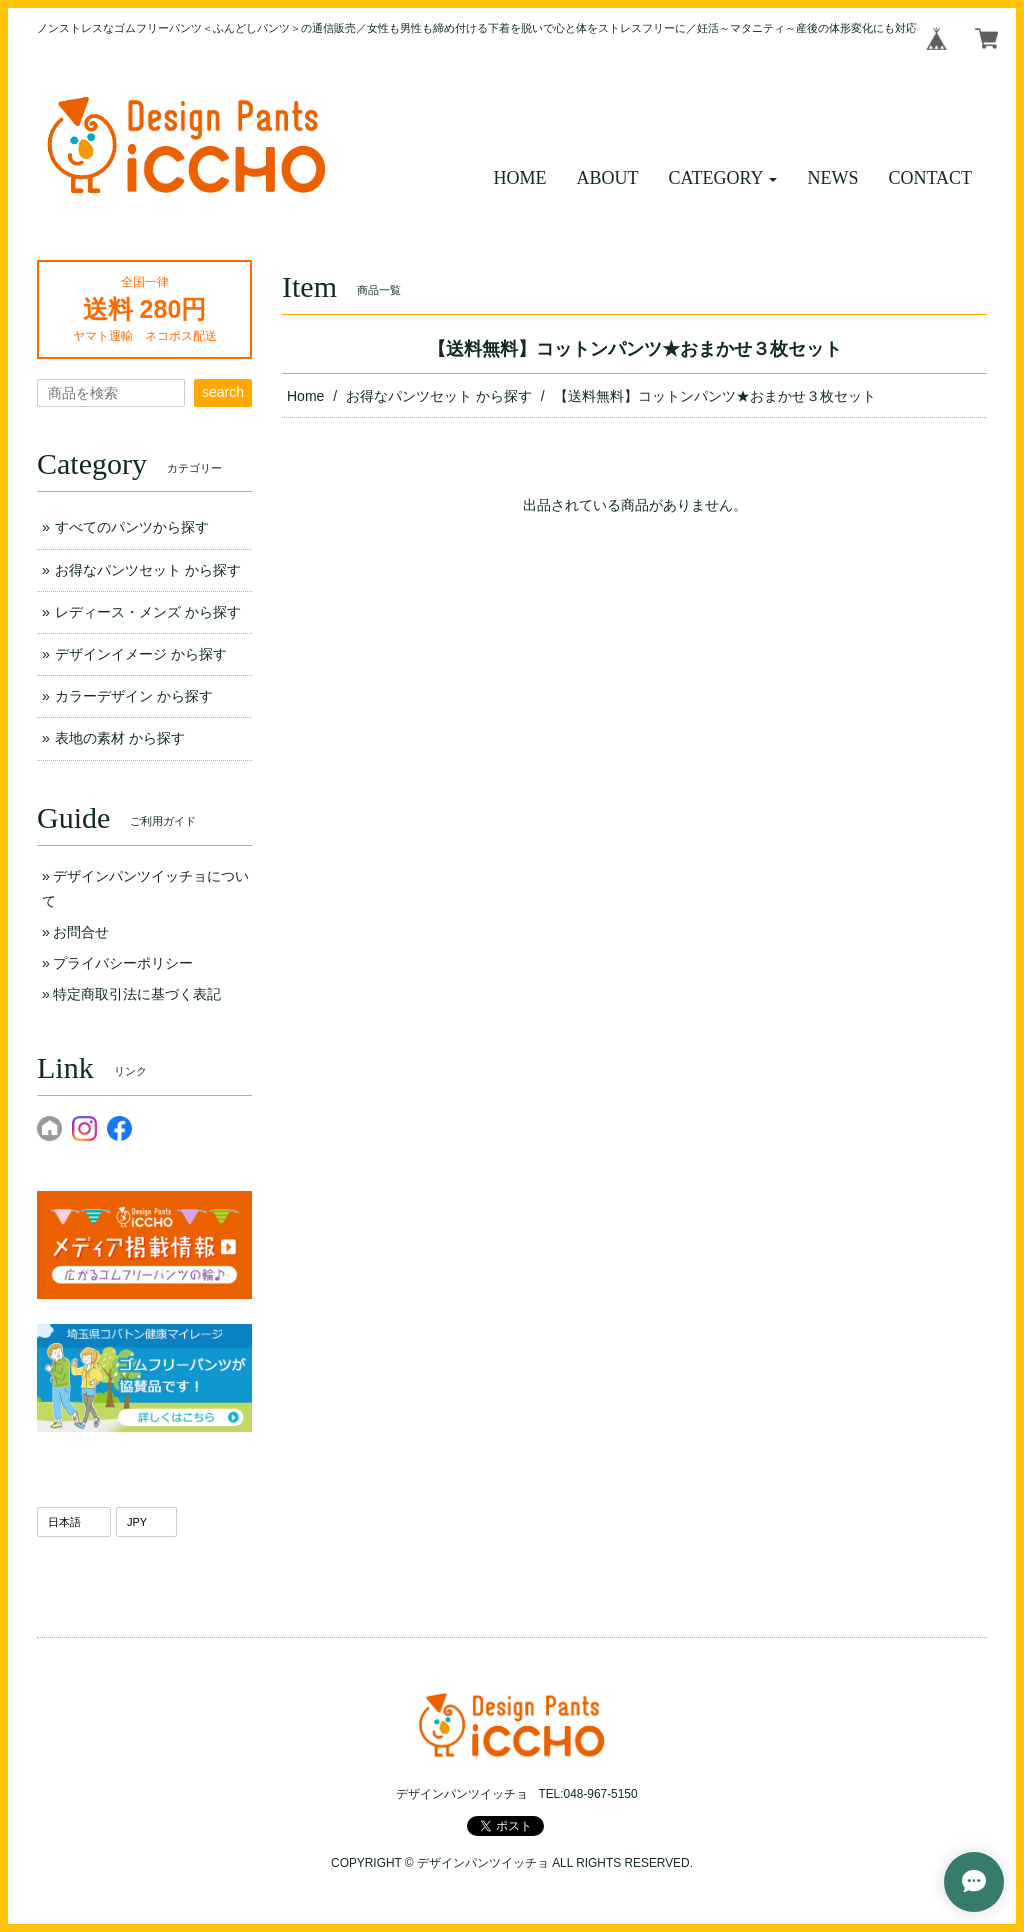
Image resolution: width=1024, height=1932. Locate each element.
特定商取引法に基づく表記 (137, 994)
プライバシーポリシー (123, 963)
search (223, 392)
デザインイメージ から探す (141, 654)
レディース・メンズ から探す (148, 612)
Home (305, 396)
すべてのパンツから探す (132, 527)
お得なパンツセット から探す (439, 396)
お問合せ (81, 932)
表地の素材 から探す (120, 738)
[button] (723, 178)
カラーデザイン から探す (134, 696)
